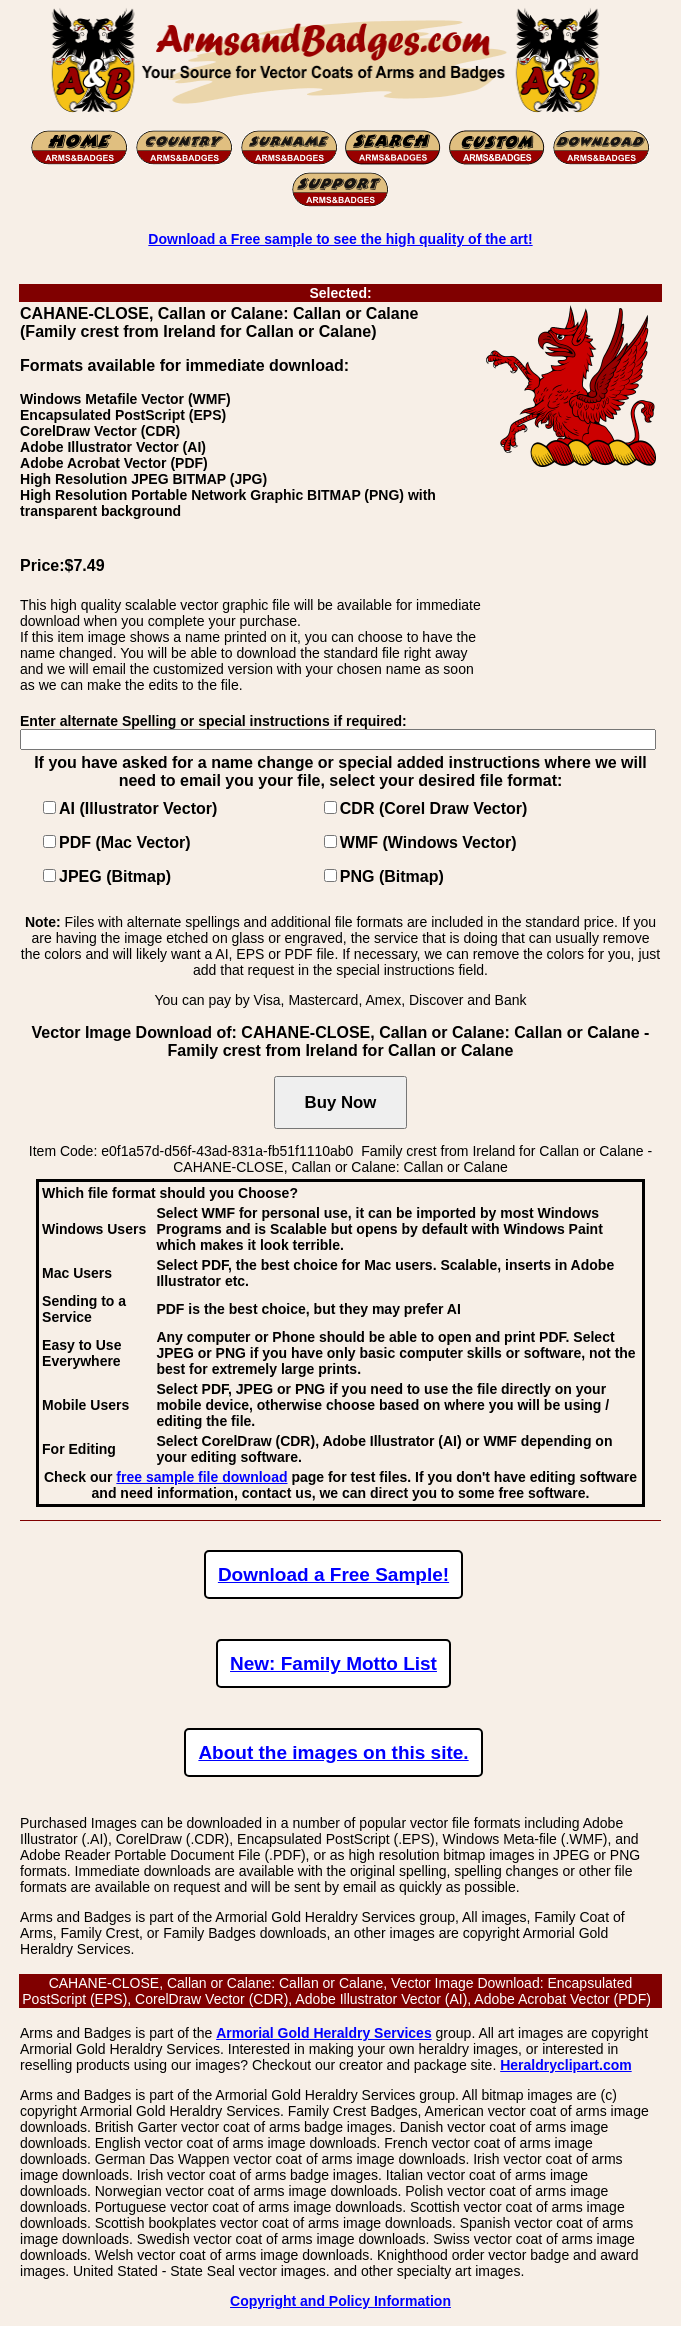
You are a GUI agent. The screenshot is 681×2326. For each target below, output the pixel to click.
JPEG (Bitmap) (115, 876)
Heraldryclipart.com (566, 2065)
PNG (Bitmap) (392, 876)
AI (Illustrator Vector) (138, 808)
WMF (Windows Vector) (428, 842)
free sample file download (201, 1477)
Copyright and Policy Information (340, 2301)
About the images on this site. (333, 1752)
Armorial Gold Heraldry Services (324, 2033)
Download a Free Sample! (333, 1574)
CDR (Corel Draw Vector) (434, 808)
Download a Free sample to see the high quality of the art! (340, 239)
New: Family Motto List (333, 1663)
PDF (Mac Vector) (125, 842)
